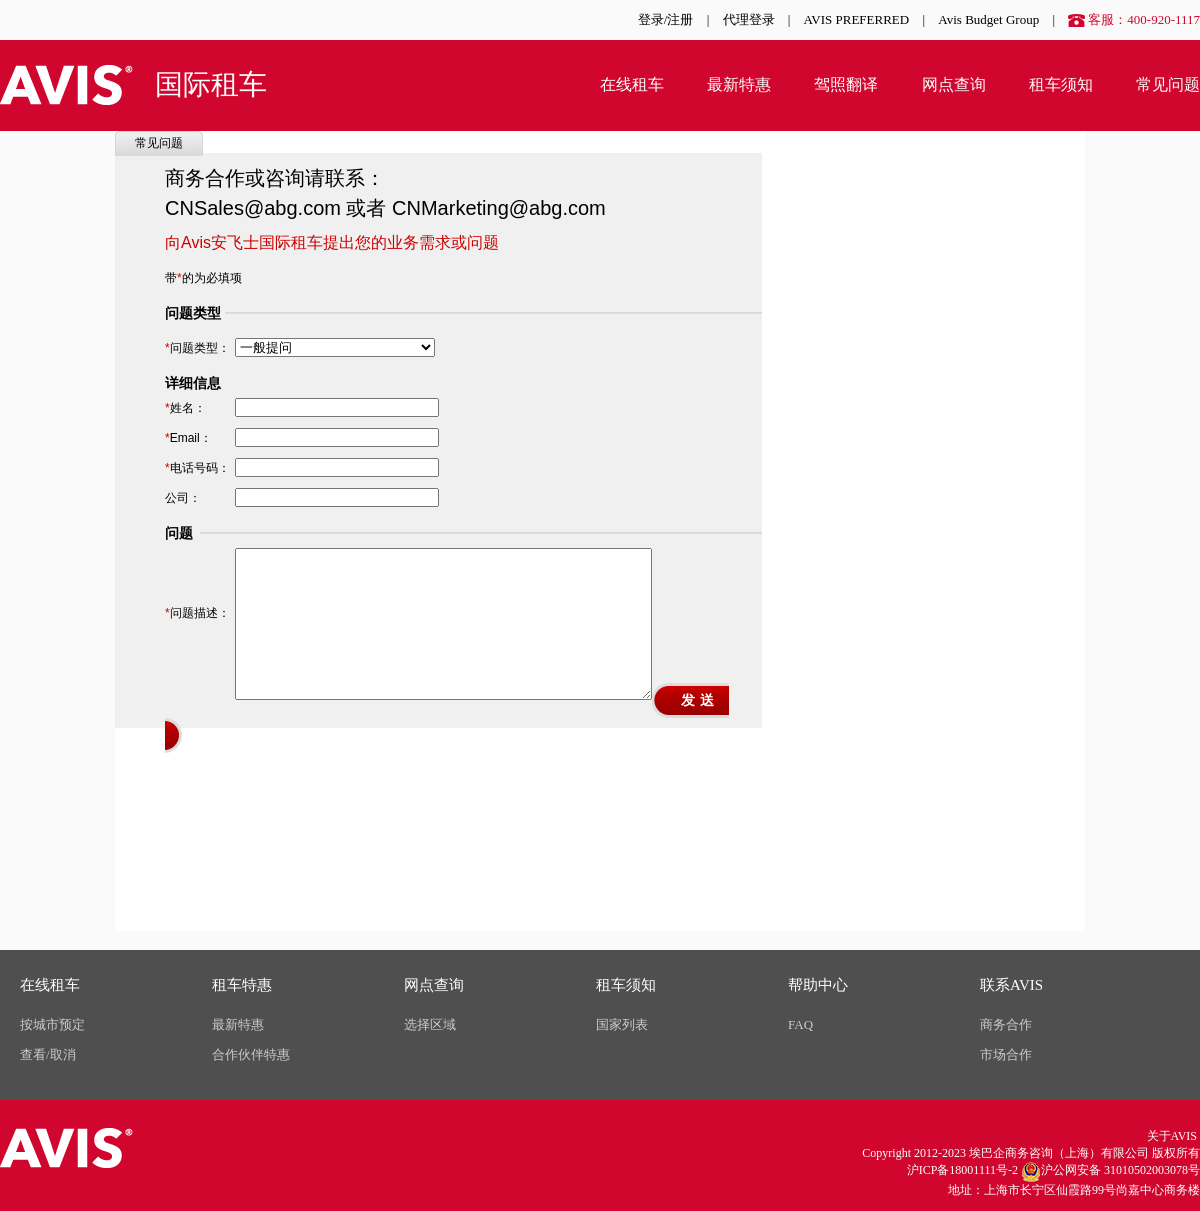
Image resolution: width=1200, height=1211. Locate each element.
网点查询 (954, 84)
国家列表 (622, 1024)
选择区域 (430, 1024)
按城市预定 (52, 1024)
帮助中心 (818, 985)
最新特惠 (739, 84)
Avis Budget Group (988, 19)
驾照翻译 (846, 84)
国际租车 (211, 84)
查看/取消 (48, 1054)
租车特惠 (242, 985)
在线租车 (632, 84)
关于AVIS (1172, 1136)
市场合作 (1006, 1054)
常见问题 (1168, 84)
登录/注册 (666, 19)
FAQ (800, 1024)
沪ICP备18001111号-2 (962, 1170)
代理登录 (749, 19)
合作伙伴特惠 (251, 1054)
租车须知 (1061, 84)
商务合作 (1006, 1024)
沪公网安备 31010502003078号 (1110, 1172)
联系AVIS (1011, 985)
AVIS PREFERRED (857, 19)
